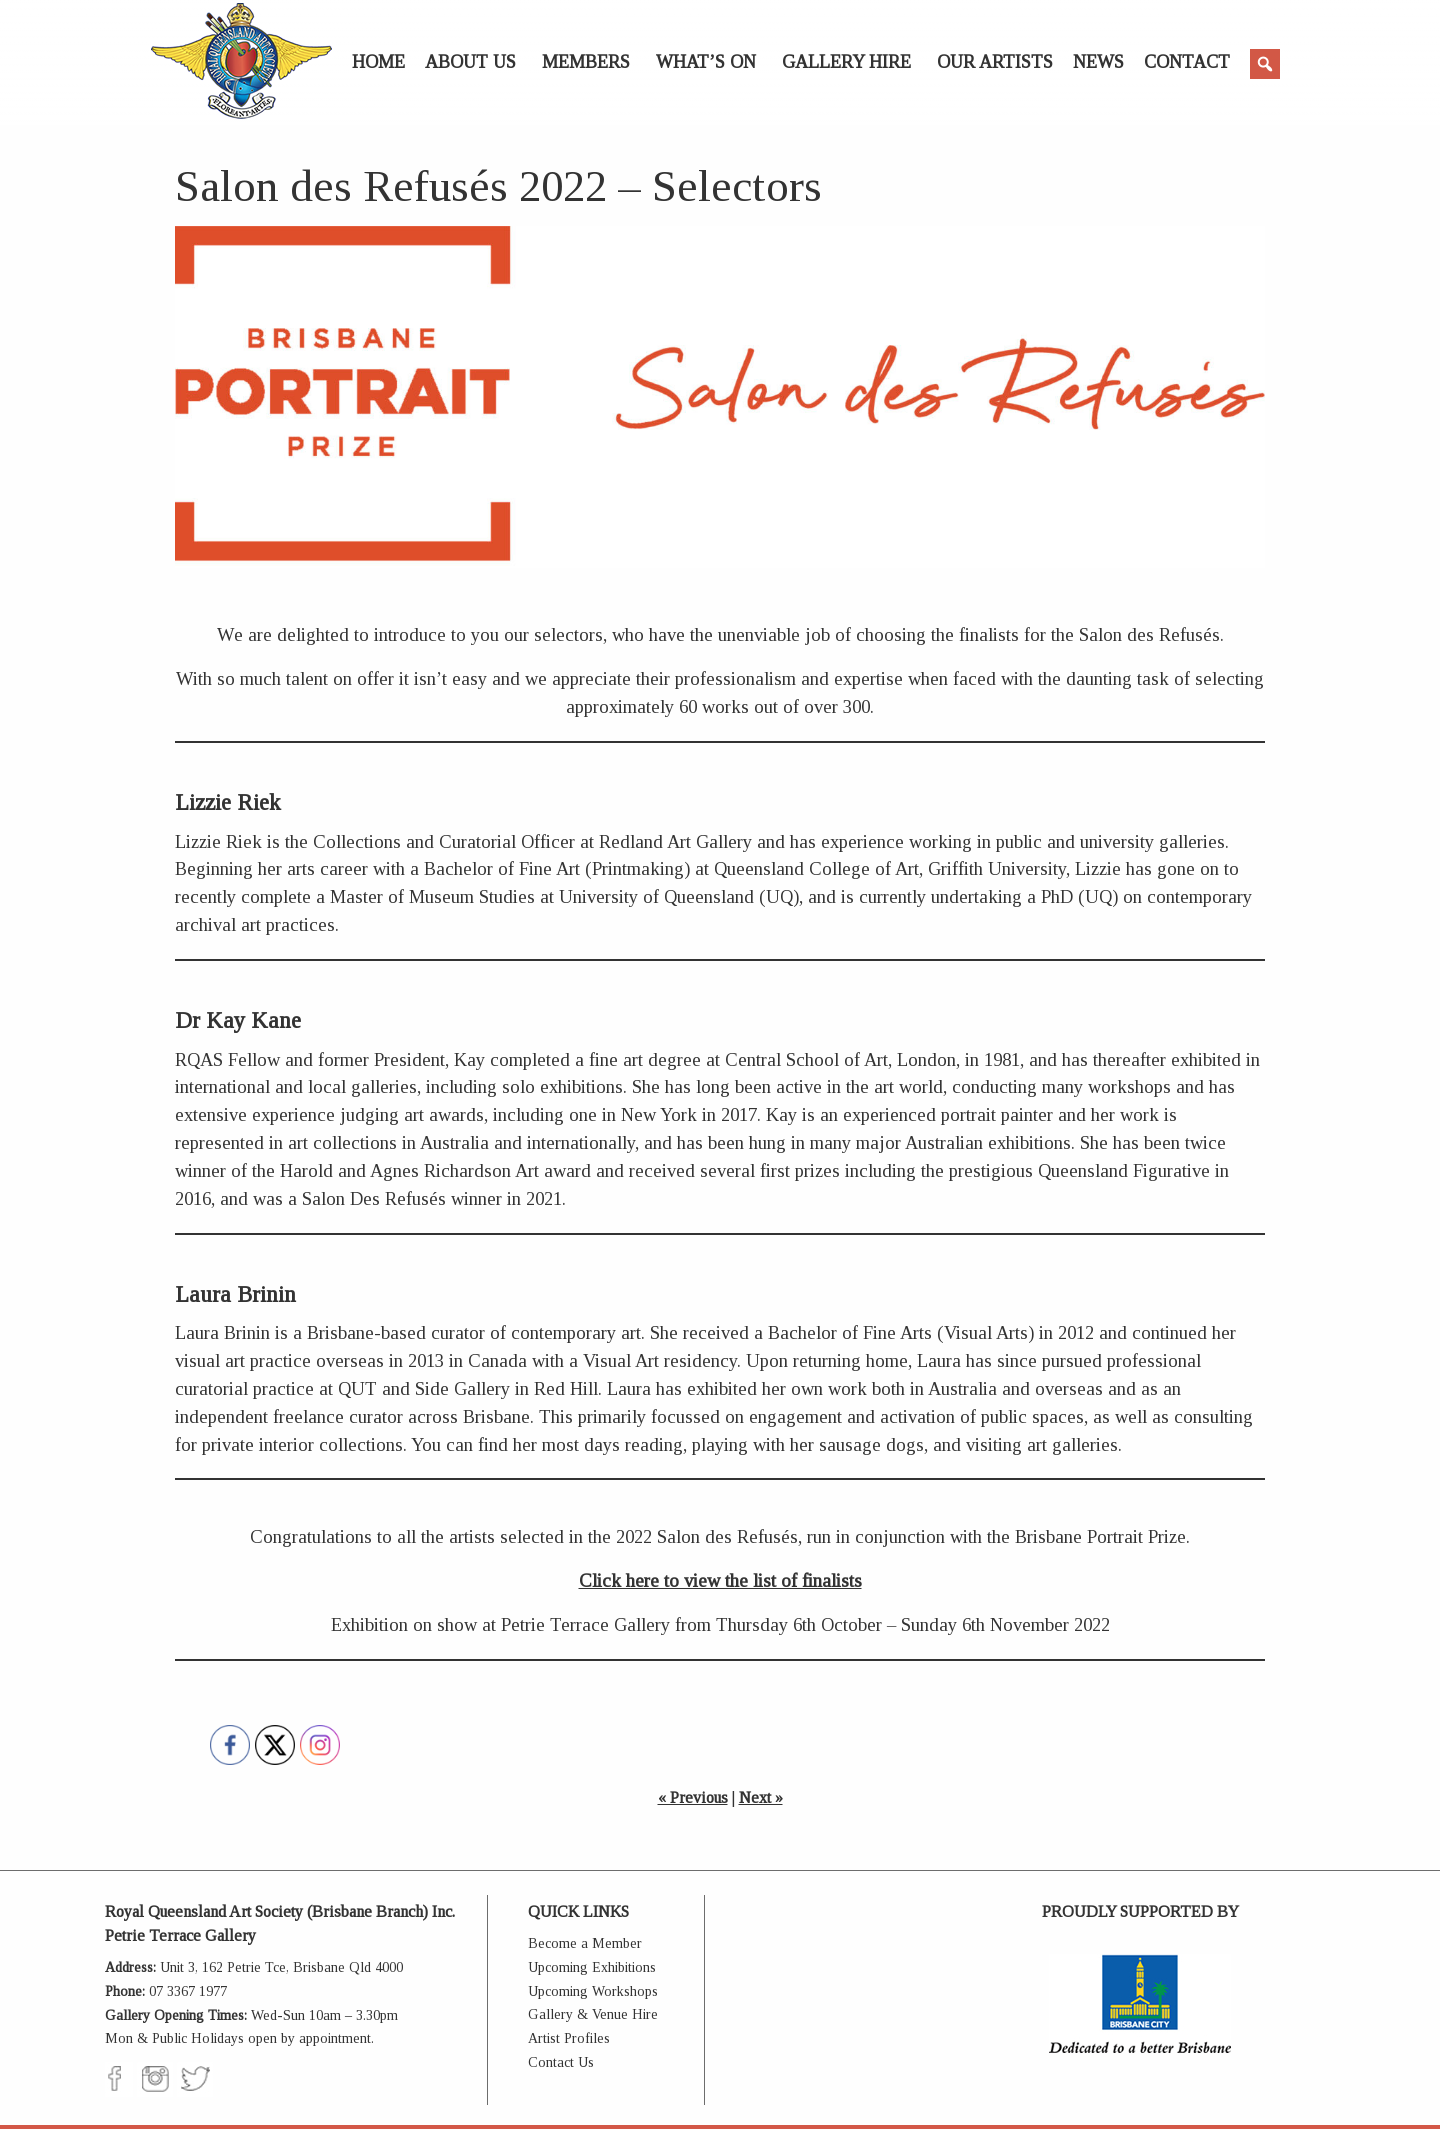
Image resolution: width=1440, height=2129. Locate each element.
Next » (761, 1797)
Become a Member (585, 1943)
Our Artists (995, 62)
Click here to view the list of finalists (720, 1580)
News (1098, 62)
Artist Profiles (569, 2038)
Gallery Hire (846, 62)
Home (378, 62)
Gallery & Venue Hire (593, 2014)
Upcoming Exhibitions (592, 1967)
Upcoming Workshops (593, 1991)
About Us (470, 62)
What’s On (706, 62)
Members (586, 62)
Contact (1187, 62)
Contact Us (561, 2062)
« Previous (693, 1797)
